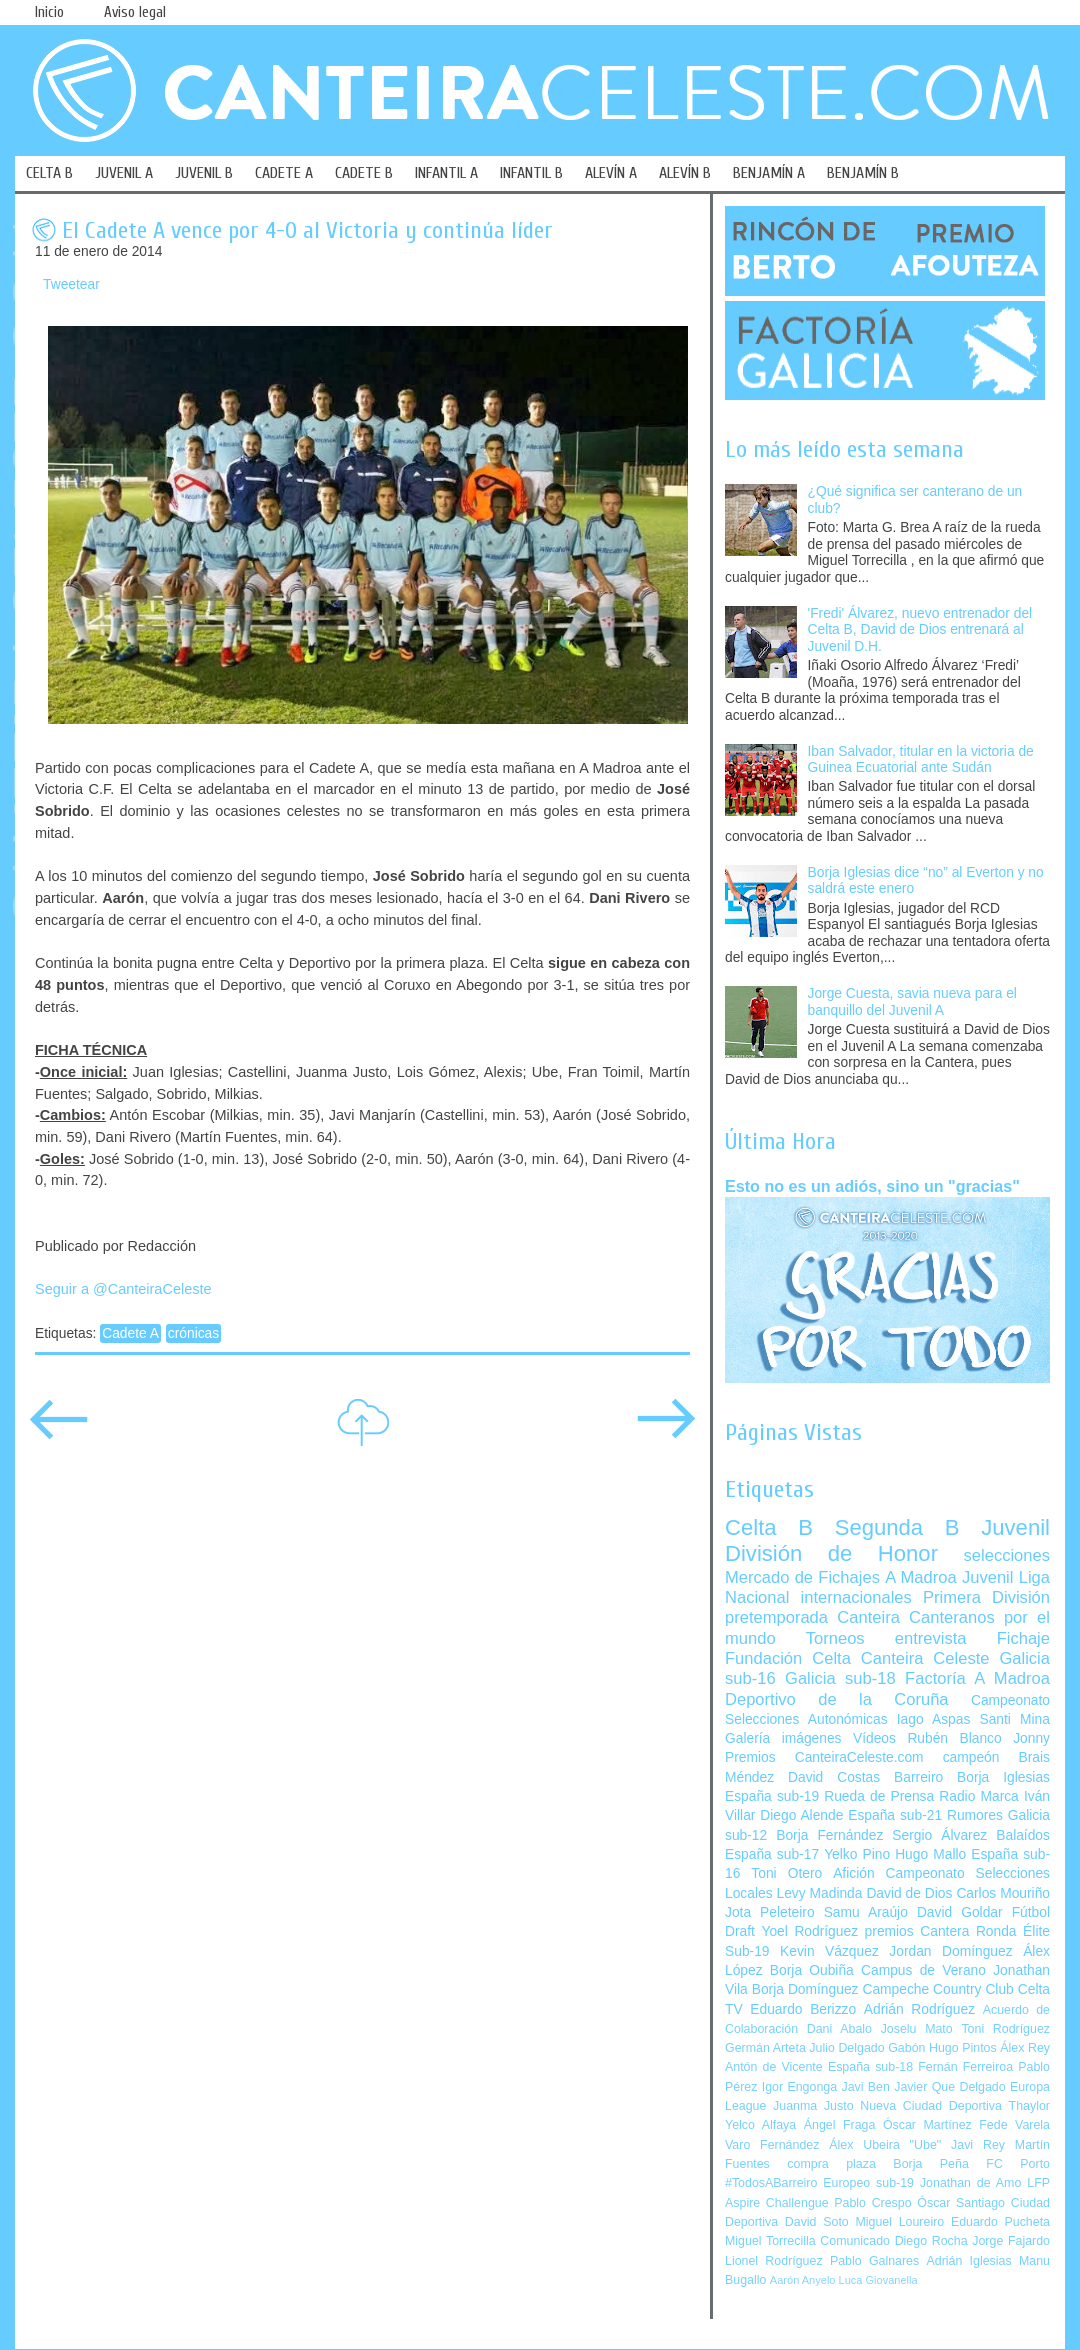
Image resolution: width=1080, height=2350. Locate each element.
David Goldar (960, 1912)
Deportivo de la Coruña (837, 1699)
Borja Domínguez (805, 1989)
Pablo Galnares (874, 2261)
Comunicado (855, 2241)
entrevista (931, 1638)
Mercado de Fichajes (802, 1577)
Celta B (769, 1527)
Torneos (835, 1638)
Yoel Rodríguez (809, 1931)
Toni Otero (786, 1873)
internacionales (856, 1597)
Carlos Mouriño (1003, 1893)
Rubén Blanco (954, 1738)
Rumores (975, 1815)
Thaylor (1029, 2106)
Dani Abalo (839, 2029)
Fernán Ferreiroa (965, 2067)
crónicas (193, 1333)
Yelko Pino (857, 1854)
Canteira (868, 1617)
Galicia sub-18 (840, 1678)
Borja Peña (930, 2164)
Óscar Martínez (927, 2125)
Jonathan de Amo (970, 2183)
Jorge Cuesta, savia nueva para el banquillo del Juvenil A (912, 1002)
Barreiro (918, 1777)
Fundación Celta (788, 1658)
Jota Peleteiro (770, 1912)
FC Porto (1018, 2164)
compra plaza (831, 2164)
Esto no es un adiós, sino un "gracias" (872, 1186)
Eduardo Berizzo (803, 2009)
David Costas (834, 1777)
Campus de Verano (923, 1970)
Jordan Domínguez (950, 1951)
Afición (853, 1873)
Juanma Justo (813, 2106)
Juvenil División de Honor (887, 1540)
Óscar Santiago (961, 2203)
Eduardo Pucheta (1000, 2222)
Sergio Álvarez (939, 1835)
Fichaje (1023, 1638)
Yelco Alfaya (760, 2125)
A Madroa (921, 1577)
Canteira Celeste (925, 1658)
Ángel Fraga (840, 2125)
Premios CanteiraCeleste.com (824, 1757)
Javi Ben (865, 2087)
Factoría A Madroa (977, 1678)
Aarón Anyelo (803, 2280)
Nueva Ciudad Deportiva (931, 2106)
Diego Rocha (931, 2241)
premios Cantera (917, 1931)
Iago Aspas (934, 1719)
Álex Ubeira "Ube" (885, 2145)
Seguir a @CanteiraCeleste (123, 1289)
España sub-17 (772, 1854)
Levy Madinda (819, 1893)
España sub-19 (772, 1796)
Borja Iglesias (1003, 1777)
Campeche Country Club (937, 1989)
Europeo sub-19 (868, 2183)
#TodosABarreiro (771, 2183)
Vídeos (874, 1738)
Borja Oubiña (812, 1970)
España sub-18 (870, 2067)
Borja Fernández (829, 1835)
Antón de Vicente (774, 2067)
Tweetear (71, 284)
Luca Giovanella (878, 2280)
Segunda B (897, 1527)
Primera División (986, 1597)
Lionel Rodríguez (774, 2261)
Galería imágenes (783, 1738)
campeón (971, 1757)
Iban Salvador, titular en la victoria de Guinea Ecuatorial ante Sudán (921, 760)
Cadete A (130, 1333)
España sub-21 (895, 1815)
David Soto (817, 2222)
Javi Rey (978, 2145)
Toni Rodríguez (1005, 2029)
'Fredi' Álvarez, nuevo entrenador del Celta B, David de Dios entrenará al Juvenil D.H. (920, 630)
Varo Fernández (772, 2145)
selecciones (1007, 1555)
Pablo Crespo (872, 2203)
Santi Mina (1014, 1719)
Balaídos (1023, 1835)
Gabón (906, 2048)
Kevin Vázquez (829, 1951)
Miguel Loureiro (899, 2222)
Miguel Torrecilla (770, 2241)
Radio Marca (979, 1796)
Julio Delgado (846, 2048)
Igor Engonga (799, 2087)
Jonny (1031, 1738)
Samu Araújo (866, 1912)
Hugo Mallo (930, 1854)
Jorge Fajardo (1011, 2241)
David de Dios (909, 1893)
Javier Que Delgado (949, 2087)
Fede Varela (1014, 2125)
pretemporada (776, 1617)
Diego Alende (801, 1815)
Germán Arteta (765, 2048)
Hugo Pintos (963, 2048)
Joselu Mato (917, 2029)
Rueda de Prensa (879, 1796)
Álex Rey (1025, 2048)
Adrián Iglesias (969, 2261)
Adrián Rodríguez (919, 2009)
